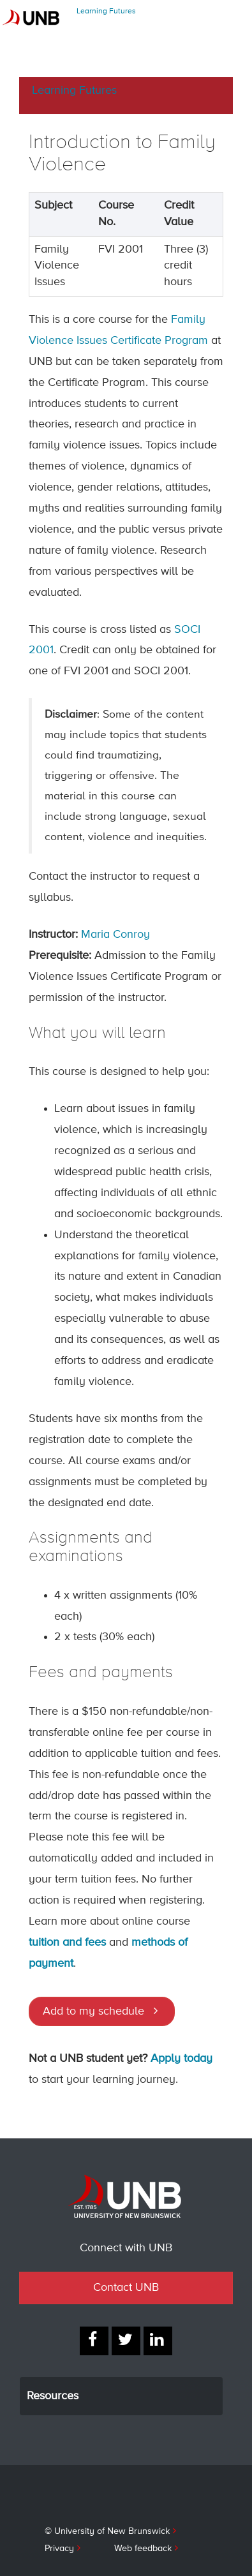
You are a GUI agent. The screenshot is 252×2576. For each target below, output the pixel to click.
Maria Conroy (115, 934)
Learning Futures (106, 11)
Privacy (59, 2548)
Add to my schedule (93, 2011)
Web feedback (143, 2548)
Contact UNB (126, 2287)
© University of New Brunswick (107, 2531)
